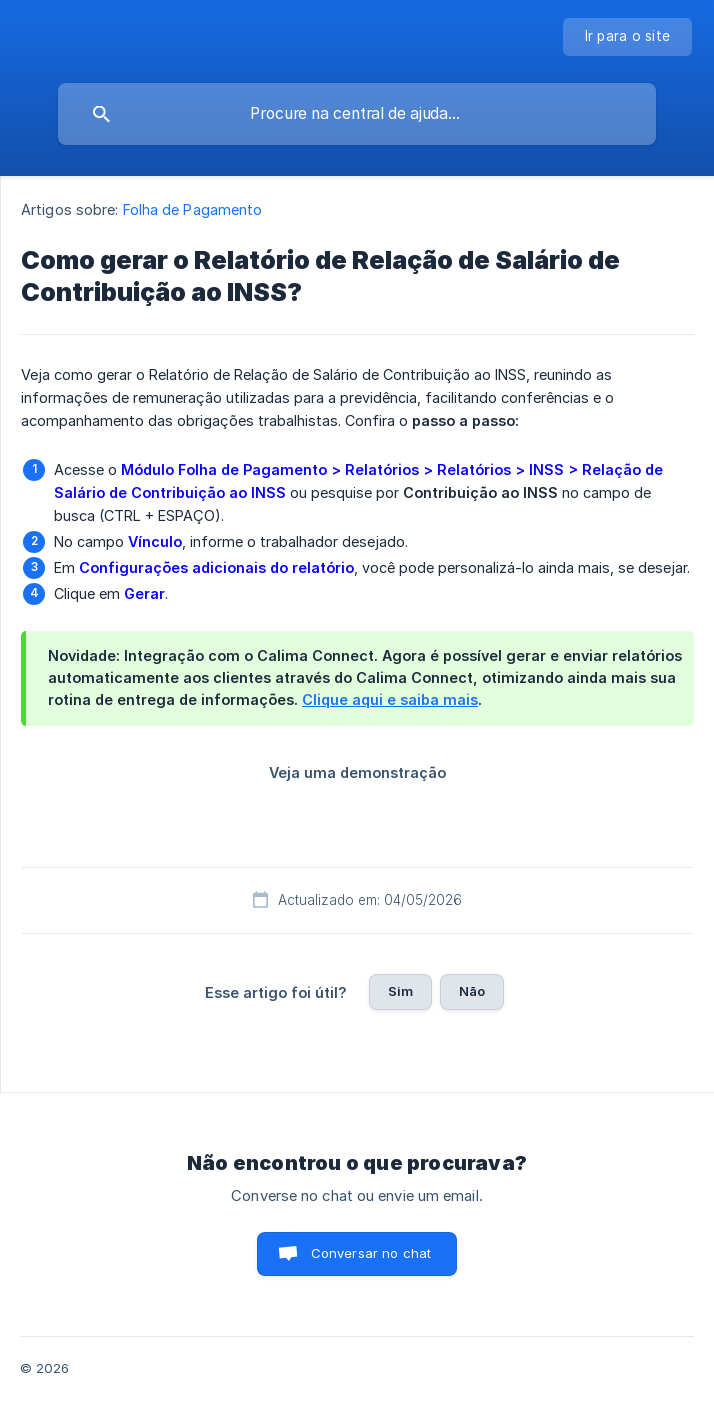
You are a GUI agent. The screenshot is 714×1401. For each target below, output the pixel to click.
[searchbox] (357, 114)
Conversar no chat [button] (371, 1253)
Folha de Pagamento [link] (193, 209)
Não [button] (472, 991)
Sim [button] (400, 991)
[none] (628, 37)
